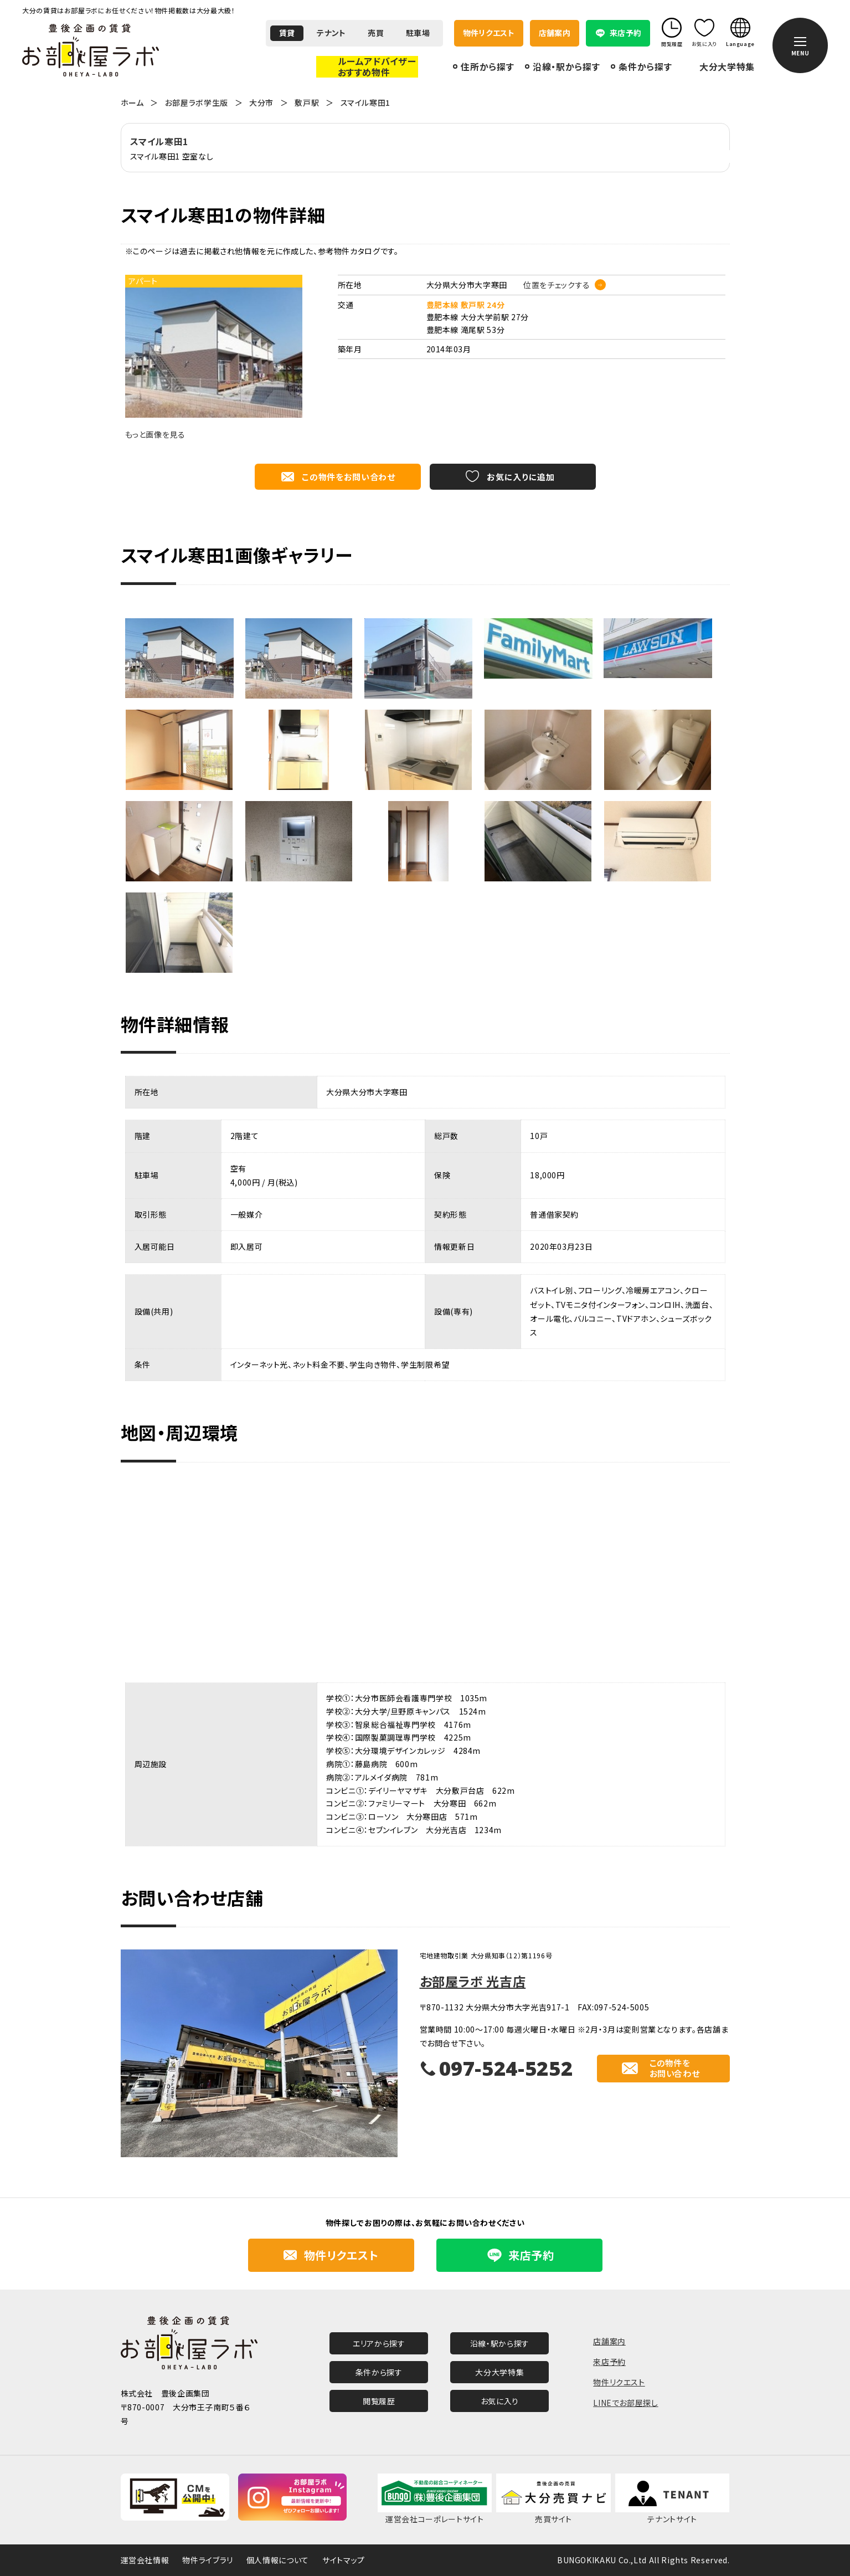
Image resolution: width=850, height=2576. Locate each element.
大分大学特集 (727, 66)
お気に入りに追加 (520, 477)
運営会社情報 (145, 2559)
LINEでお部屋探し (625, 2402)
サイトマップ (343, 2559)
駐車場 (418, 32)
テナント (331, 32)
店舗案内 (554, 32)
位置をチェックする (556, 284)
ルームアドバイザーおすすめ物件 (377, 66)
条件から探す (645, 66)
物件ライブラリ (207, 2559)
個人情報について (277, 2559)
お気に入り (500, 2400)
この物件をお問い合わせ (348, 477)
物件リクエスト (488, 32)
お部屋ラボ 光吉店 (473, 1981)
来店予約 (609, 2361)
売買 (376, 32)
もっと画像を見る (155, 434)
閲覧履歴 (379, 2400)
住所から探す (487, 66)
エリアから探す (379, 2343)
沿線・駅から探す (566, 66)
